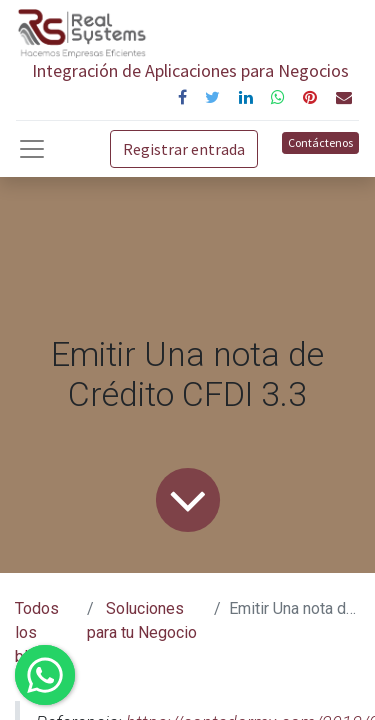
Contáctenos (320, 142)
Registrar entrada (184, 149)
